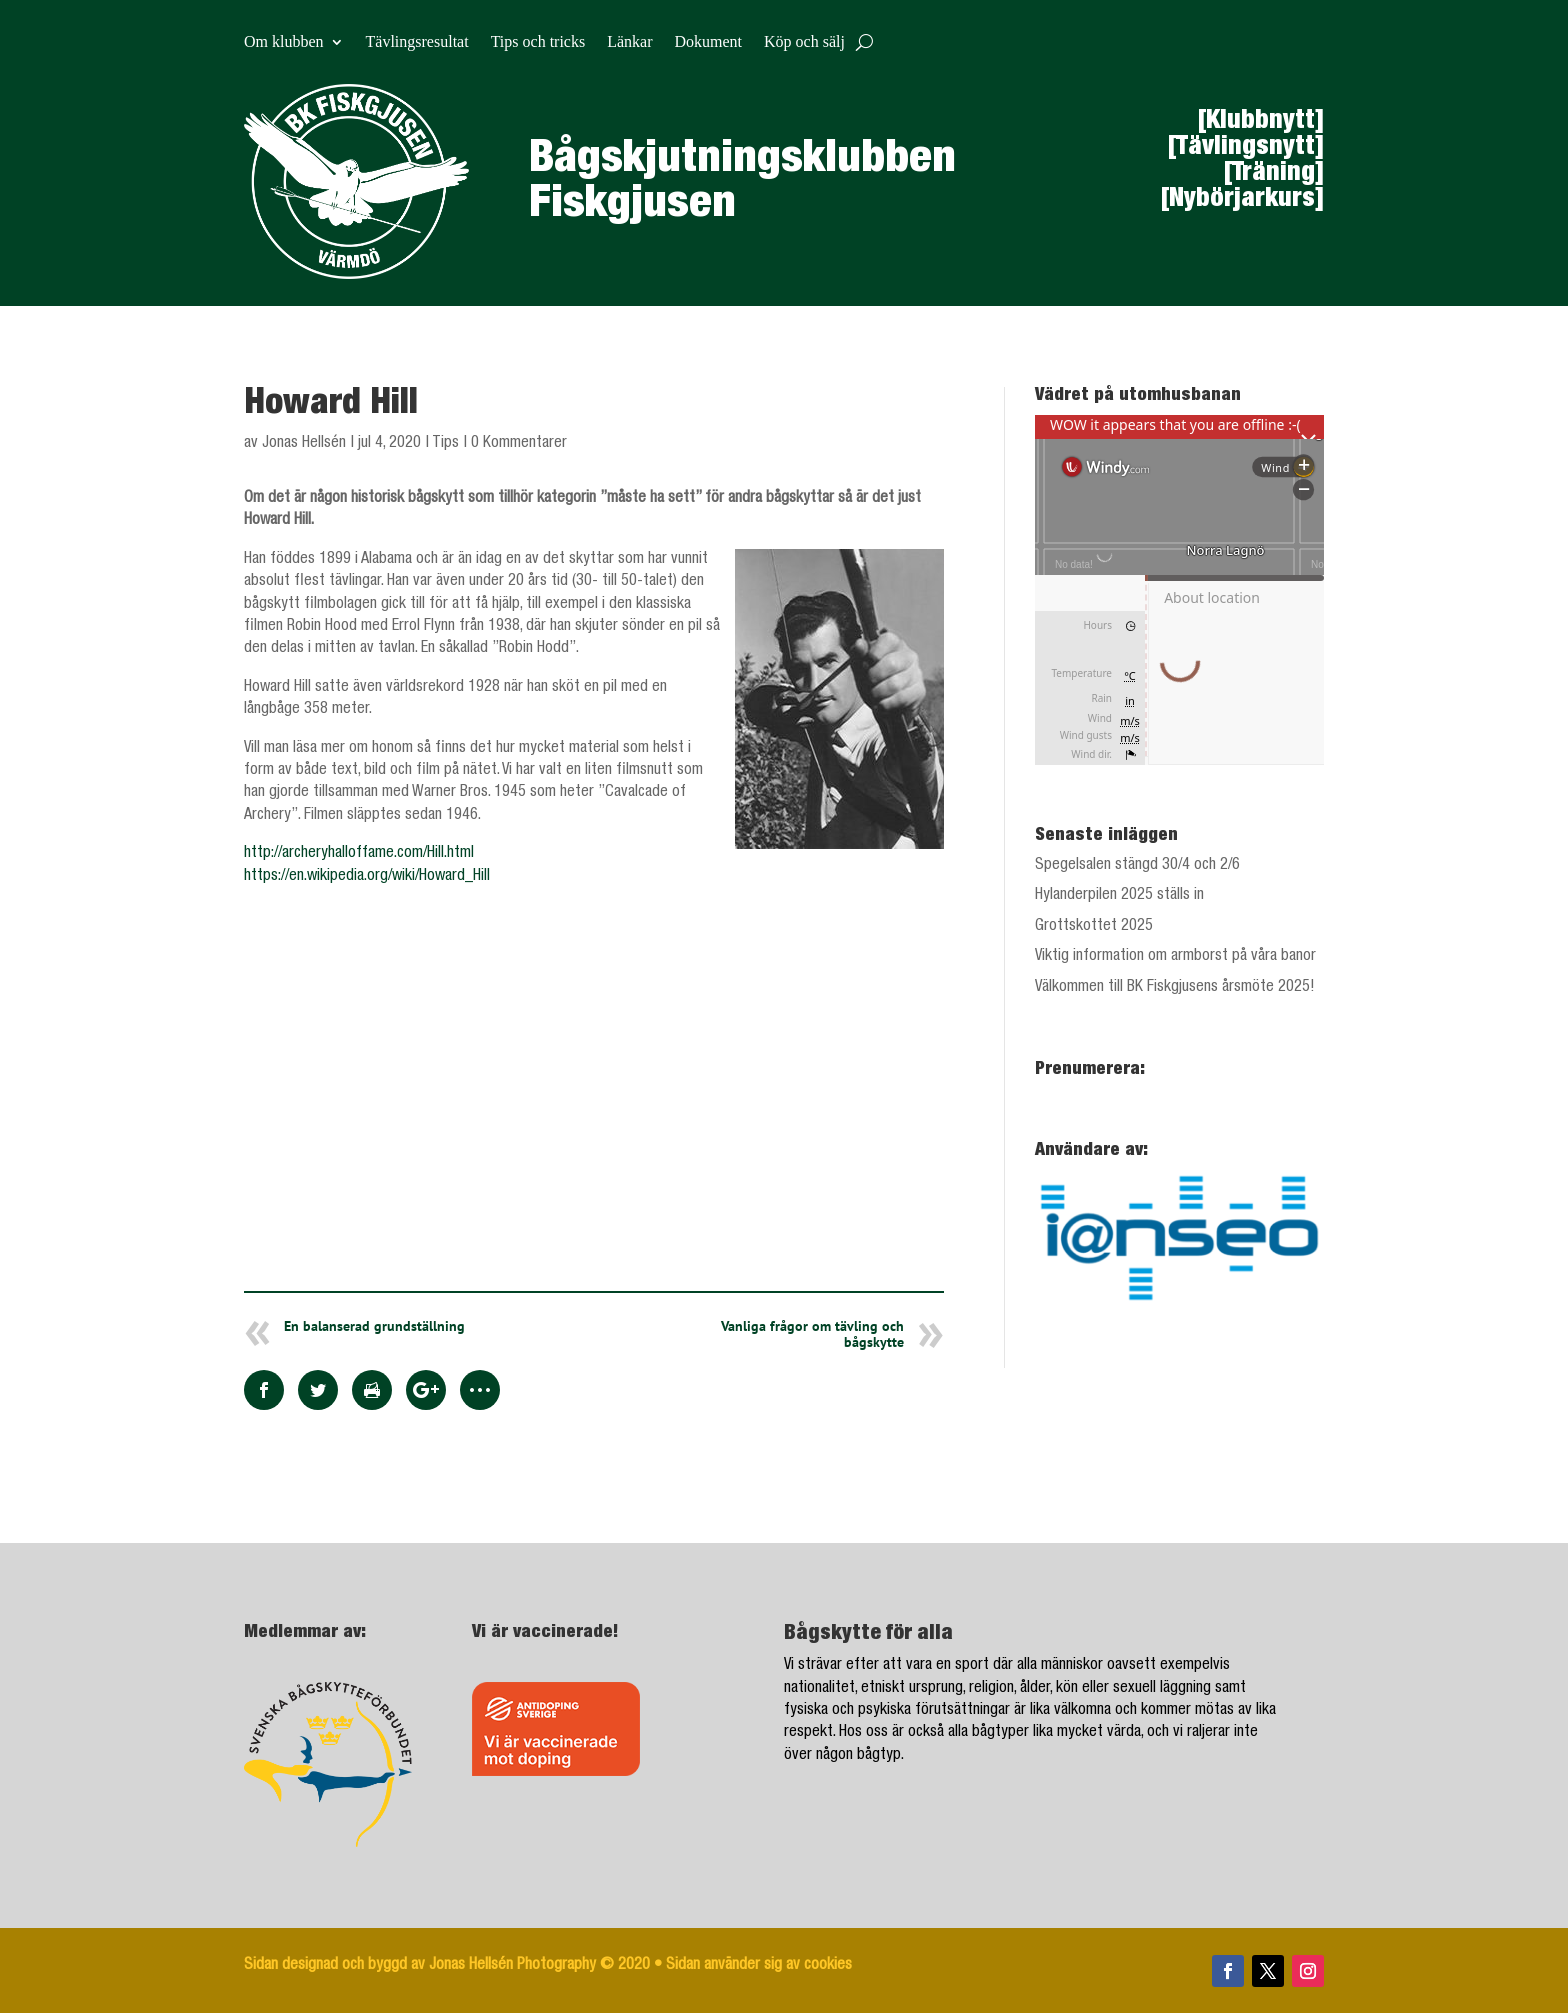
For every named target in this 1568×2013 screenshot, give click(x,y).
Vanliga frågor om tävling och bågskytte (812, 1334)
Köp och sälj (804, 42)
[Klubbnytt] (1261, 122)
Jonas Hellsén (304, 444)
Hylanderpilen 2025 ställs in (1119, 896)
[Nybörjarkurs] (1242, 200)
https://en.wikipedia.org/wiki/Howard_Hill (367, 877)
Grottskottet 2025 (1094, 927)
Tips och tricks (538, 42)
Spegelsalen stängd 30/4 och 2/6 (1137, 866)
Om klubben (284, 42)
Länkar (629, 42)
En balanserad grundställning (374, 1326)
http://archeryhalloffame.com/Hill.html (359, 854)
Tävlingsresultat (417, 42)
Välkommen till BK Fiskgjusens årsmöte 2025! (1175, 988)
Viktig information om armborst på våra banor (1175, 957)
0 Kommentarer (519, 444)
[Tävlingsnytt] (1246, 148)
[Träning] (1274, 174)
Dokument (708, 42)
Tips (445, 444)
